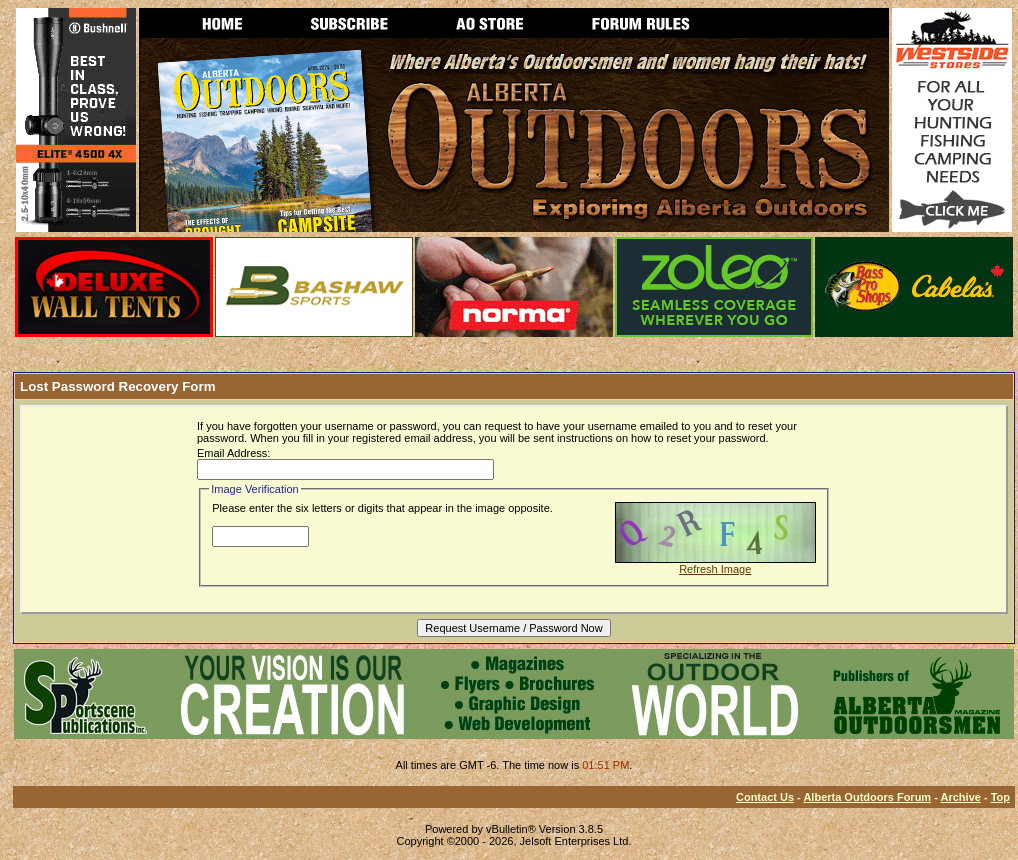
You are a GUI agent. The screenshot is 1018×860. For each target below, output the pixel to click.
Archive (961, 797)
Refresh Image (715, 569)
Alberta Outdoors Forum (867, 797)
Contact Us (765, 797)
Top (1000, 797)
